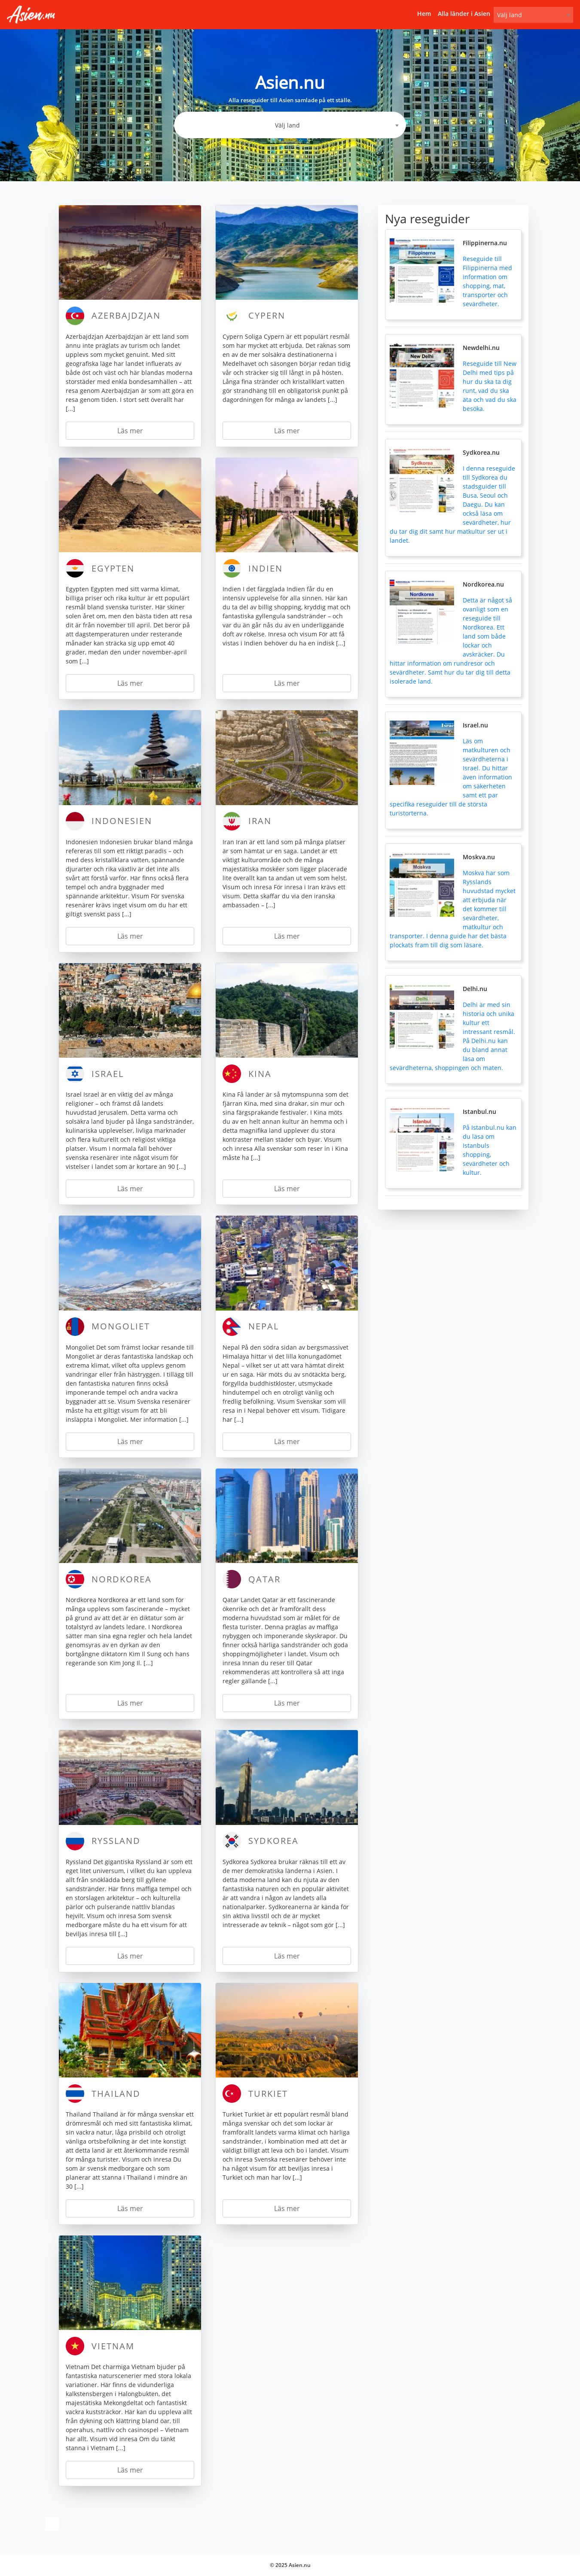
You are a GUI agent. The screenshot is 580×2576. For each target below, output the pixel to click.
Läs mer (130, 430)
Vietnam (113, 2346)
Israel (108, 1074)
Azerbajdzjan (126, 315)
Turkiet (268, 2093)
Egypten (113, 568)
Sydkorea (273, 1840)
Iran (260, 821)
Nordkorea (122, 1579)
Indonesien (122, 821)
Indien (265, 568)
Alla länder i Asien (464, 13)
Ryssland (116, 1840)
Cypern (266, 315)
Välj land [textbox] (509, 15)
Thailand (116, 2093)
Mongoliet (121, 1326)
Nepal (263, 1326)
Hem (424, 13)
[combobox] (533, 15)
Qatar (264, 1579)
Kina (260, 1074)
